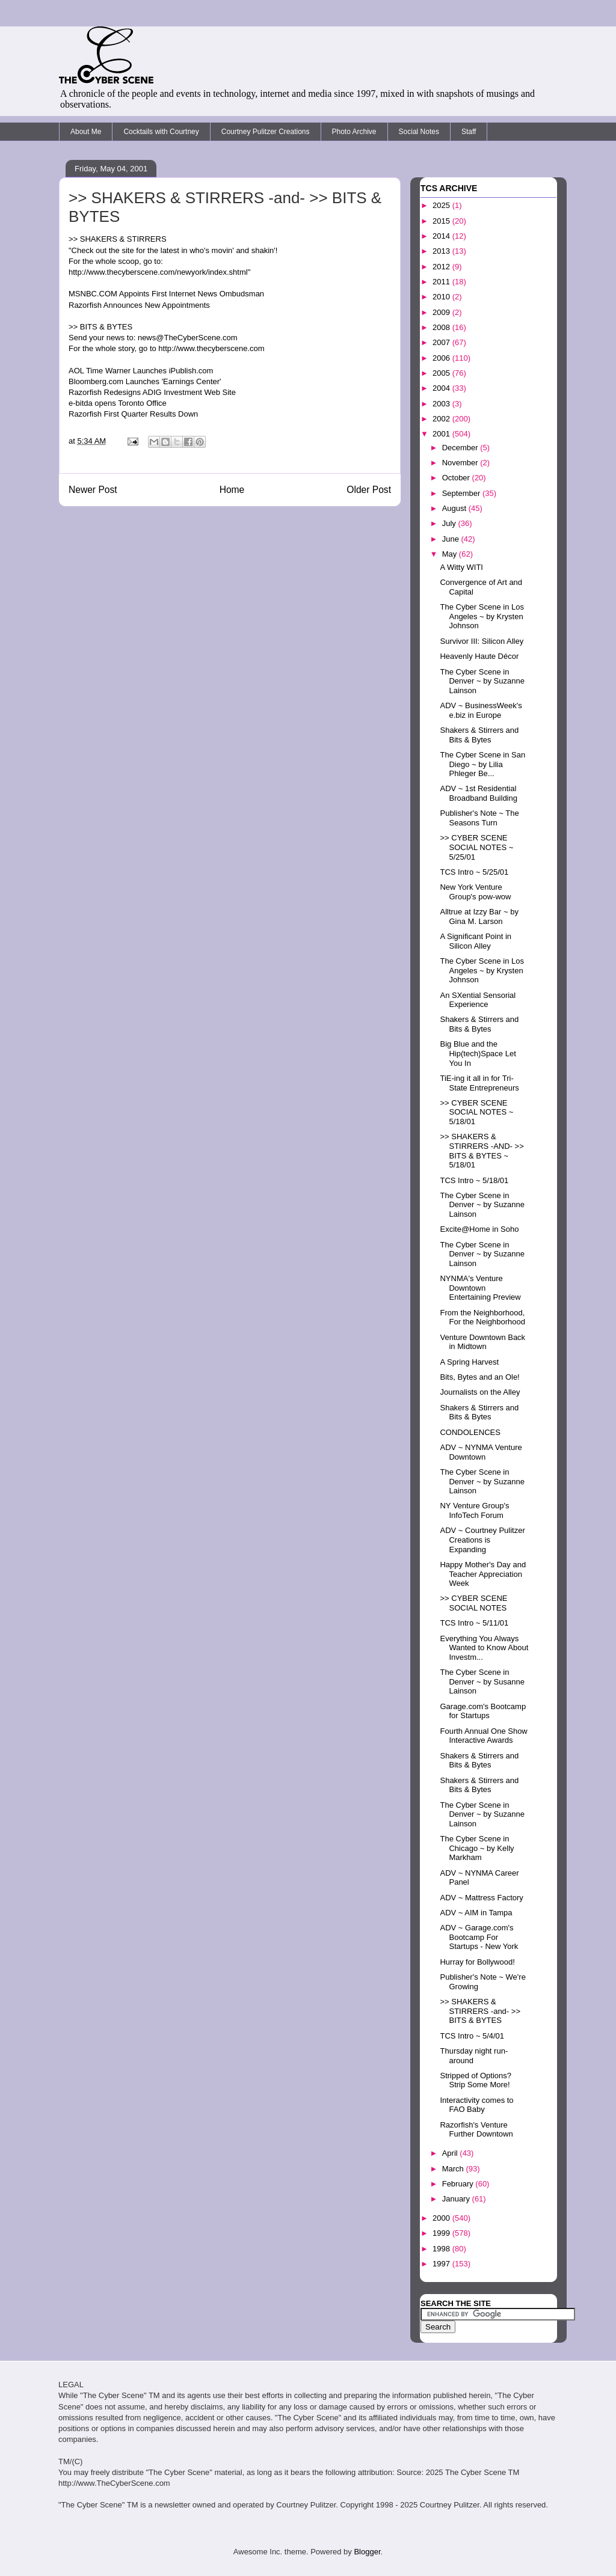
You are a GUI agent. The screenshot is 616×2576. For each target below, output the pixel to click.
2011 (442, 281)
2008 (442, 327)
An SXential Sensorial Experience (478, 1000)
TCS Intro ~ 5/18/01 (474, 1180)
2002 (442, 418)
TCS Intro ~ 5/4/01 (472, 2035)
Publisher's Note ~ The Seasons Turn (479, 818)
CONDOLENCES (470, 1432)
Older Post (368, 490)
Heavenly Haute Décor (479, 656)
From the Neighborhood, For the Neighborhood (482, 1317)
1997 (442, 2263)
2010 (442, 296)
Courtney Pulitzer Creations (265, 131)
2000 (442, 2218)
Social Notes (419, 131)
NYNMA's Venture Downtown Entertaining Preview (480, 1288)
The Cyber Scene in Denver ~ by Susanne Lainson (482, 1681)
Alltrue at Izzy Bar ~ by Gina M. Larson (479, 916)
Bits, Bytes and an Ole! (479, 1376)
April (451, 2153)
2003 (442, 403)
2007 (442, 342)
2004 (442, 388)
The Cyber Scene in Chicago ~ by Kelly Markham (477, 1848)
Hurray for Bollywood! (477, 1961)
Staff (468, 131)
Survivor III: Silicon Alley (481, 641)
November (461, 462)
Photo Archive (354, 131)
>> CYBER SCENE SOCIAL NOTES (473, 1603)
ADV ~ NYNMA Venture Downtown (481, 1452)
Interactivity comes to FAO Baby (476, 2105)
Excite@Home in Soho (479, 1229)
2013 (442, 250)
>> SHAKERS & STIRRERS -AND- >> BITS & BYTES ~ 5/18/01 (481, 1150)
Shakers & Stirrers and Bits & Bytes (479, 735)
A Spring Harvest (469, 1361)
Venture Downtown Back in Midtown (482, 1342)
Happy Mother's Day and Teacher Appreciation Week (483, 1574)
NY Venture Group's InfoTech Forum (474, 1510)
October (457, 477)
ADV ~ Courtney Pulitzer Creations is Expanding (482, 1539)
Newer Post (93, 490)
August (455, 508)
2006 (442, 358)
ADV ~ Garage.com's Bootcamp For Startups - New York (479, 1937)
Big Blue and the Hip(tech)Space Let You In (478, 1053)
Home (232, 490)
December (461, 447)
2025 (442, 205)
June (451, 538)
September (462, 493)
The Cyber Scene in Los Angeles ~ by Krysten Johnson (481, 616)
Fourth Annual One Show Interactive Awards (483, 1736)
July (450, 523)
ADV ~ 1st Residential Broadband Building (478, 793)
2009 (442, 312)
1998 (442, 2248)
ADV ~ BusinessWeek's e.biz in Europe (481, 710)
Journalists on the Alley (480, 1392)
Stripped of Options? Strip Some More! (475, 2080)
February (459, 2183)
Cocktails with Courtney (161, 131)
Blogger (367, 2551)
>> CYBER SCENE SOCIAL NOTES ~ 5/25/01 (476, 847)
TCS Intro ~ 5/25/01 (474, 872)
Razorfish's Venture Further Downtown (476, 2129)
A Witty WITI (461, 567)
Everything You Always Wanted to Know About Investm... (484, 1648)
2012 (442, 266)
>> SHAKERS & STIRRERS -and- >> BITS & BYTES (480, 2011)
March (454, 2168)
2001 (442, 433)
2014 (442, 235)
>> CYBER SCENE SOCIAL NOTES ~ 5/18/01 (476, 1112)
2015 (442, 220)
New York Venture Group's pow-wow (475, 892)
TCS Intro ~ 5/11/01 (474, 1622)
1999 (442, 2233)
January (457, 2198)
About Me (85, 131)
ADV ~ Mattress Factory (481, 1897)
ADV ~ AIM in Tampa (476, 1912)
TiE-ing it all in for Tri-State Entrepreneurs (479, 1083)
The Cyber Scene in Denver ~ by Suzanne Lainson (482, 681)
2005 (442, 373)
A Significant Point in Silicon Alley (475, 941)
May (450, 553)
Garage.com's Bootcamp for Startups (483, 1711)
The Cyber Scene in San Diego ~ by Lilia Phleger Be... (482, 764)
